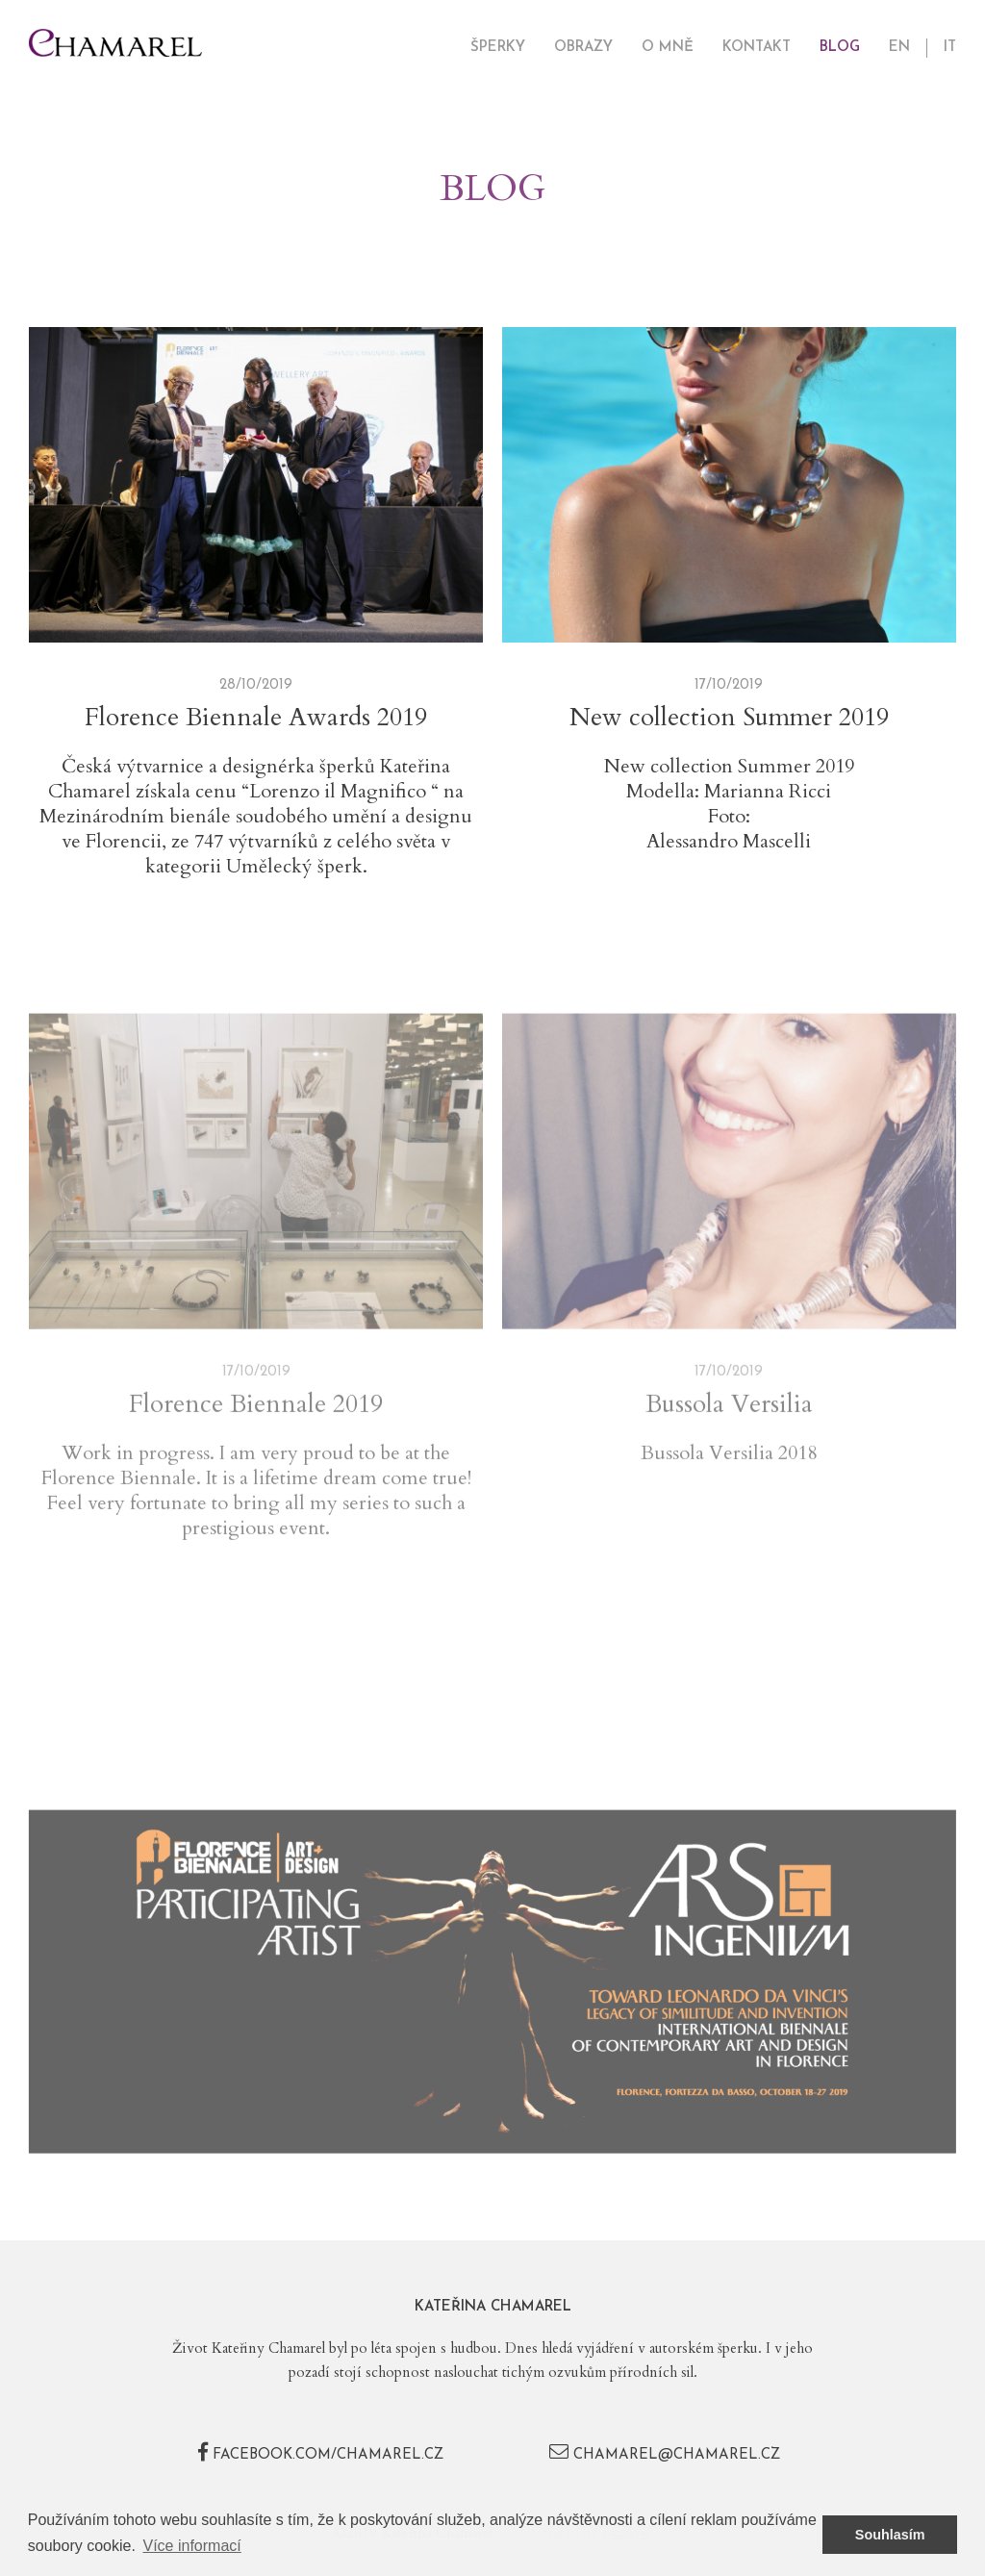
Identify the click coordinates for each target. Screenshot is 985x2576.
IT (950, 47)
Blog (840, 47)
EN (899, 47)
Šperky (497, 47)
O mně (668, 47)
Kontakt (756, 47)
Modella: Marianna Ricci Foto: (728, 804)
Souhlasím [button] (890, 2534)
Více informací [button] (192, 2546)
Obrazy (583, 47)
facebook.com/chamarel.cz (320, 2455)
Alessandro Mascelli (728, 841)
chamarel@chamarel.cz (664, 2455)
